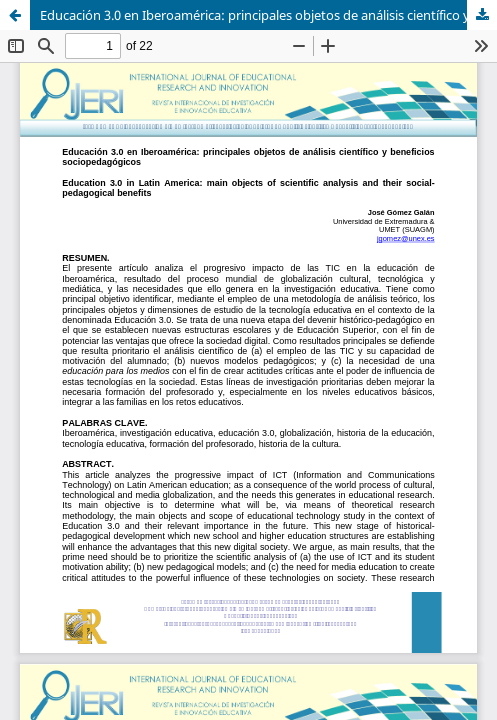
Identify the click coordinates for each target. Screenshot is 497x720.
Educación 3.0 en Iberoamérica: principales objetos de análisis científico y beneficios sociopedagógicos (268, 15)
